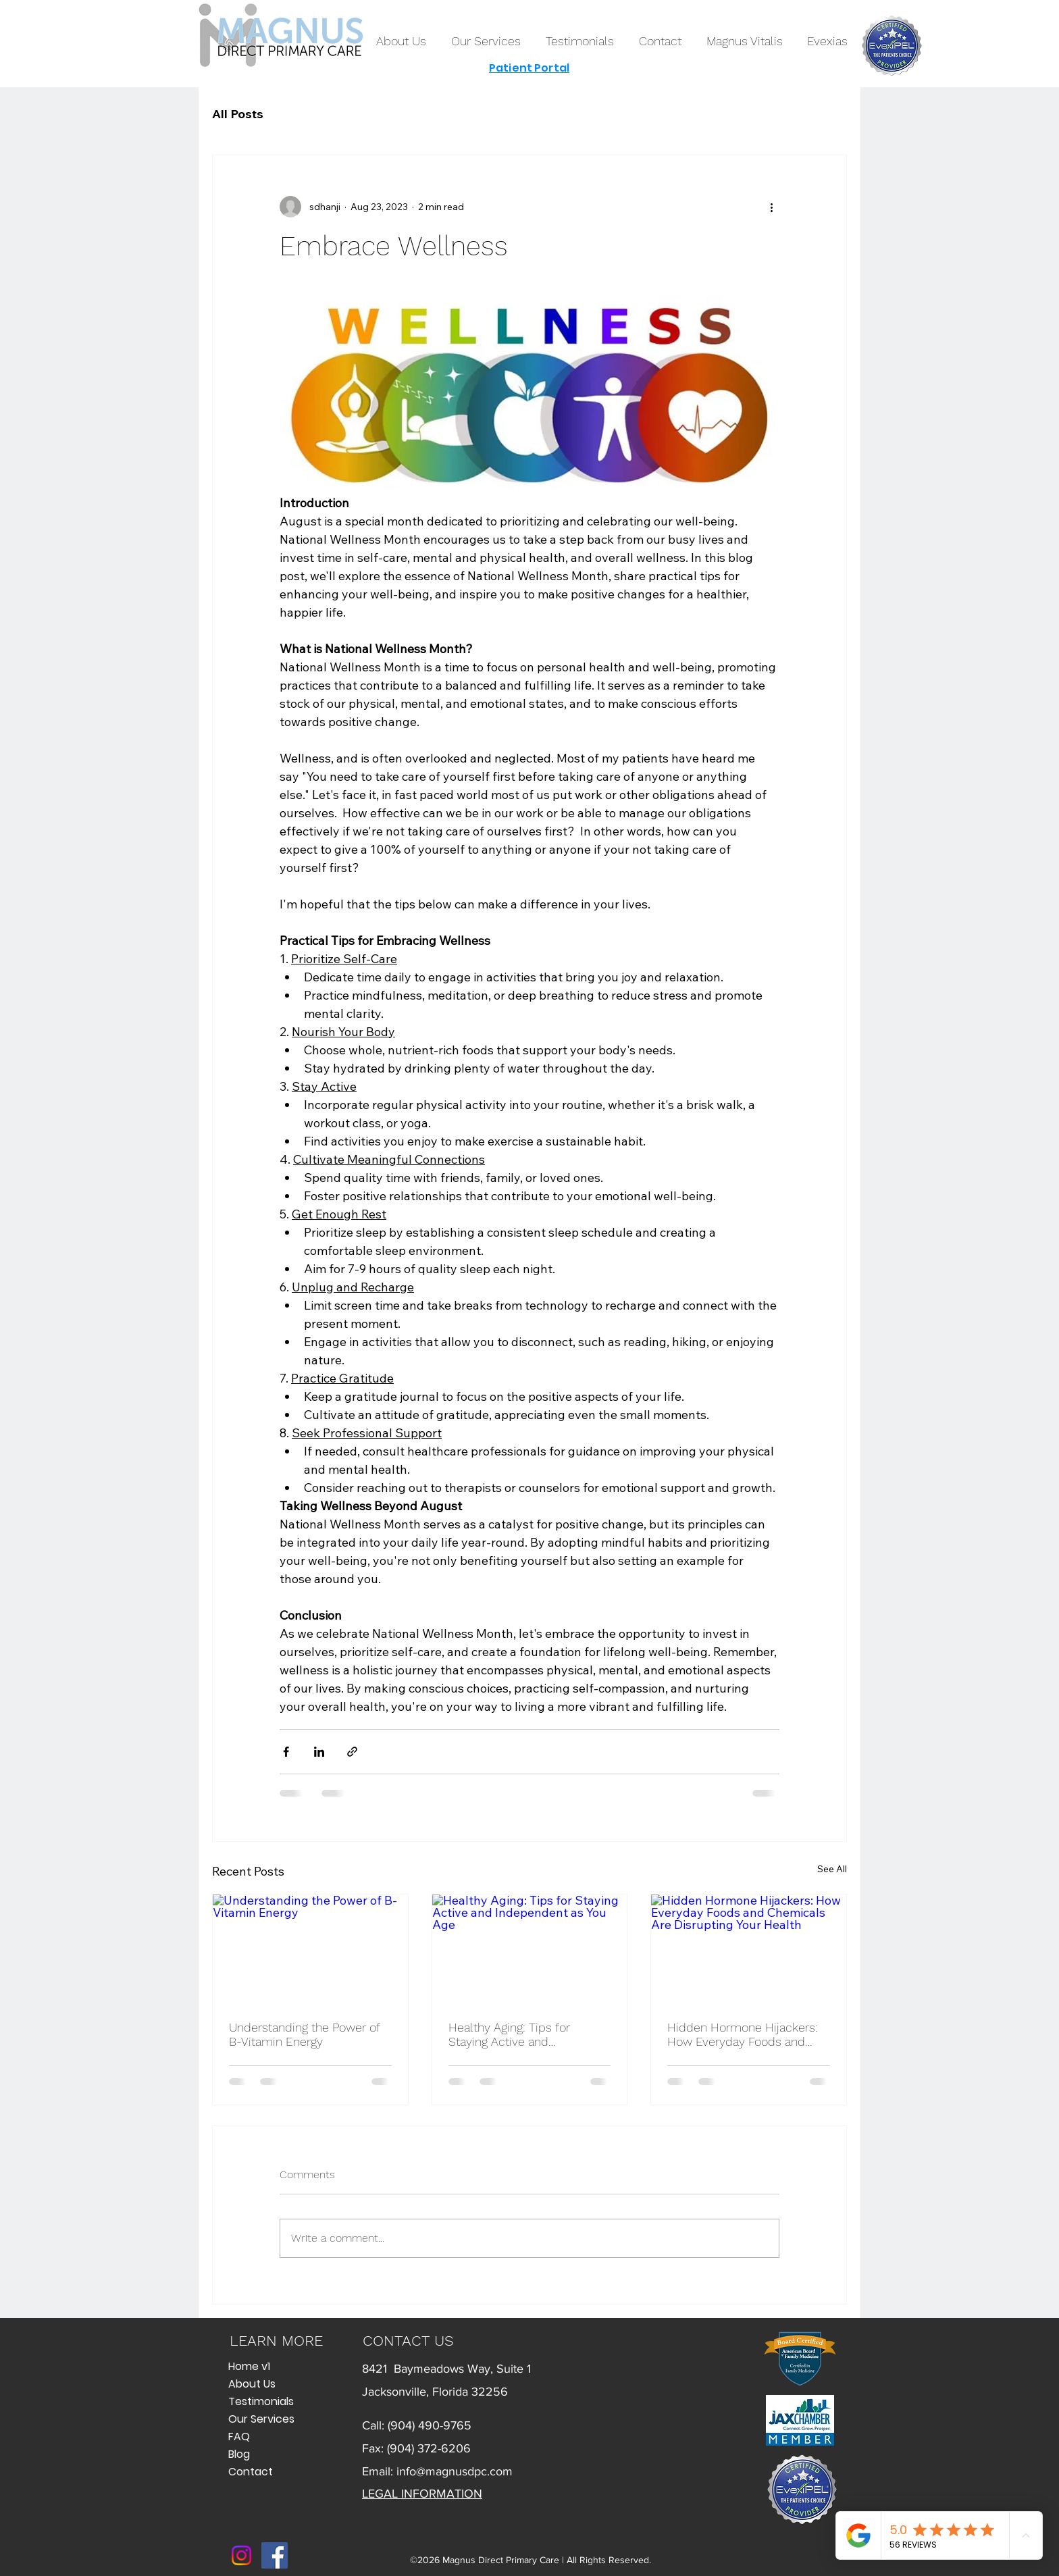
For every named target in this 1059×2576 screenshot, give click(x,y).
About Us (252, 2384)
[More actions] (771, 207)
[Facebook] (274, 2555)
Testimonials (261, 2401)
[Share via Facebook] (286, 1751)
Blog (239, 2454)
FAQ (239, 2436)
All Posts (237, 114)
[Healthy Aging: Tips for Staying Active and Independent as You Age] (529, 1949)
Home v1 (249, 2366)
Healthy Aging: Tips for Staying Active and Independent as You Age (513, 2034)
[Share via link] (352, 1751)
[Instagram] (241, 2555)
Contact (250, 2471)
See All (832, 1869)
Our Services (261, 2419)
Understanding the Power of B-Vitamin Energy (304, 2034)
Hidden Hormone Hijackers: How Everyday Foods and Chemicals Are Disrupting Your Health (742, 2034)
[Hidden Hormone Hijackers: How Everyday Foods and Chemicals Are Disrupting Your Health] (748, 1949)
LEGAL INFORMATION (422, 2493)
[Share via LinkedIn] (319, 1751)
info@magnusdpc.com (454, 2471)
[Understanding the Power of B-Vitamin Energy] (310, 1949)
